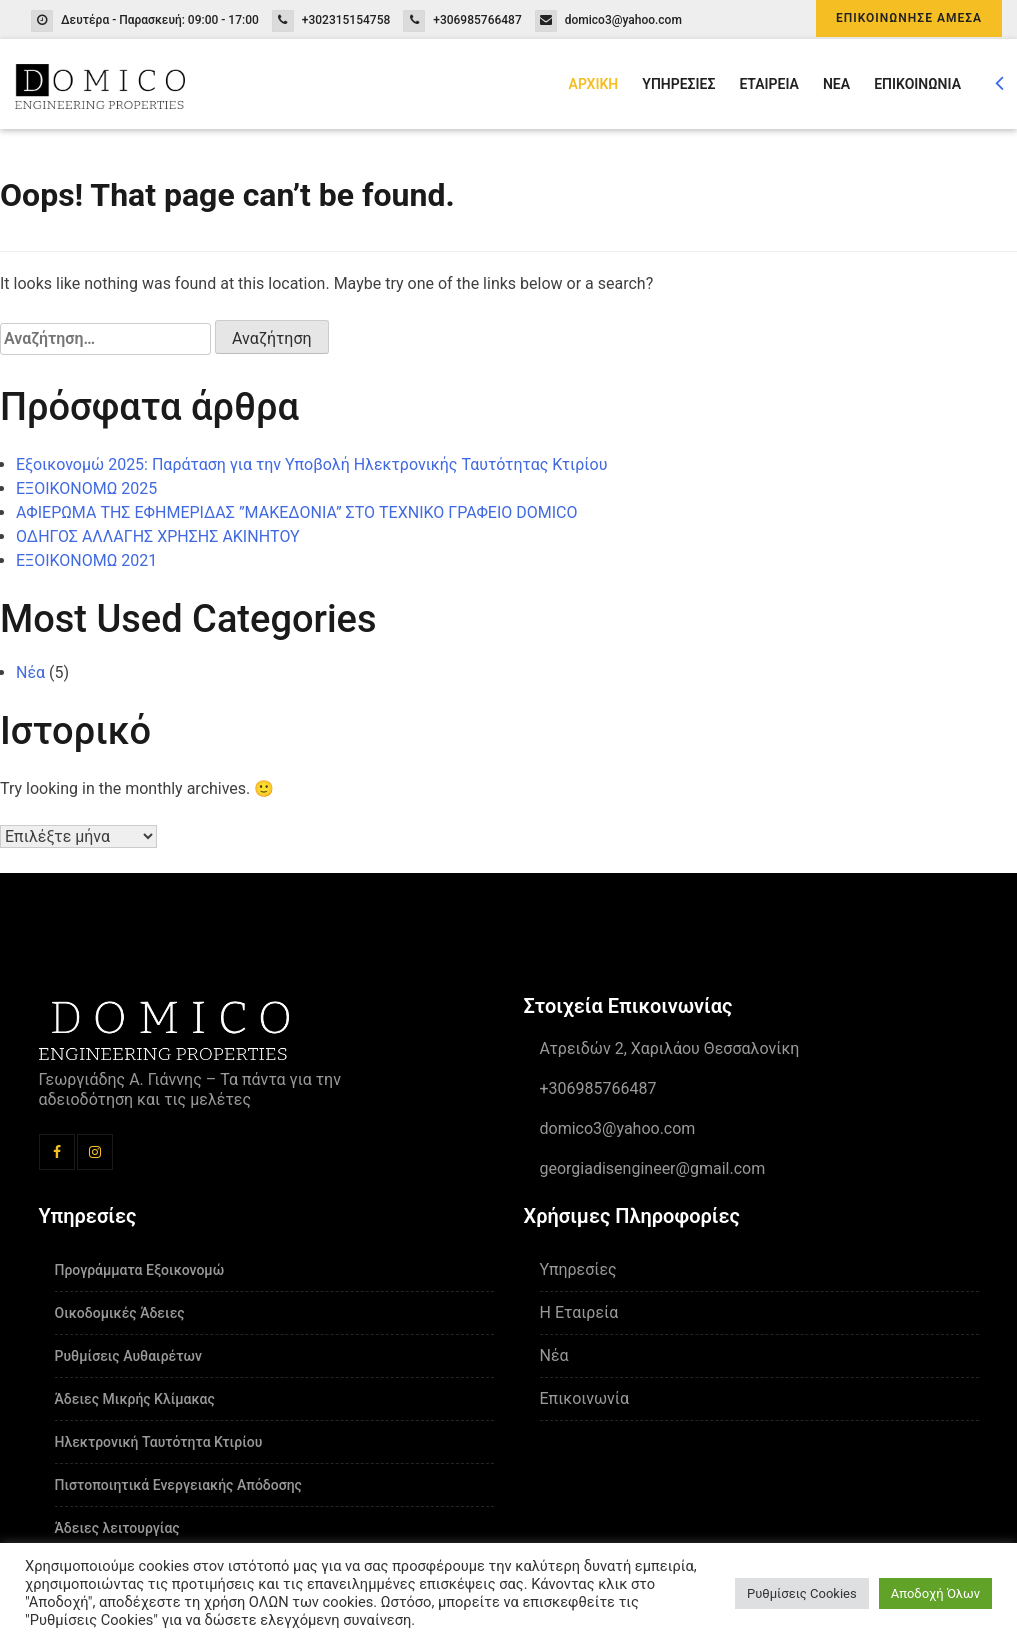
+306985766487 (477, 20)
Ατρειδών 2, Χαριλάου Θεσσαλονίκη (670, 1048)
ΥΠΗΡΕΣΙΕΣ (678, 84)
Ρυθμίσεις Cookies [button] (802, 1593)
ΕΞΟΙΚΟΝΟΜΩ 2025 (86, 488)
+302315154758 (346, 20)
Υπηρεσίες (578, 1269)
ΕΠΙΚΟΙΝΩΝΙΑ (917, 84)
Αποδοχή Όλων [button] (935, 1593)
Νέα (30, 672)
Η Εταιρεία (579, 1312)
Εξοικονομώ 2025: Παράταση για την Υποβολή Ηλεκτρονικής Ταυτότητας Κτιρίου (311, 464)
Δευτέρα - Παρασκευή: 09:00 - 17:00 (160, 20)
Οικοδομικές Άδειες (120, 1313)
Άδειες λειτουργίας (117, 1528)
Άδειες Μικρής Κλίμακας (135, 1399)
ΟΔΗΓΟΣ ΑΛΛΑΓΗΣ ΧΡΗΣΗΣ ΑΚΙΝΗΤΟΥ (158, 536)
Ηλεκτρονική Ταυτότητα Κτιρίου (159, 1442)
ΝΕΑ (836, 84)
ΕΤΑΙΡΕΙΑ (769, 84)
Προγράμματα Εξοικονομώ (140, 1270)
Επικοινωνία (585, 1398)
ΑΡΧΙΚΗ (594, 84)
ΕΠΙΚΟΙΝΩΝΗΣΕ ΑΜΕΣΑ (909, 18)
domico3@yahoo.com (623, 20)
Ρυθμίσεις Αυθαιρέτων (128, 1356)
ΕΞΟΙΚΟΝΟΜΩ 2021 (86, 560)
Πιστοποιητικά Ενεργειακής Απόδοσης (178, 1485)
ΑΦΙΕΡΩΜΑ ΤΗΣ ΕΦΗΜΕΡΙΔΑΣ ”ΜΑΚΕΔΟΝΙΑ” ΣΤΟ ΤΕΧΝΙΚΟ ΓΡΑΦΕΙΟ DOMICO (297, 512)
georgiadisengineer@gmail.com (653, 1168)
